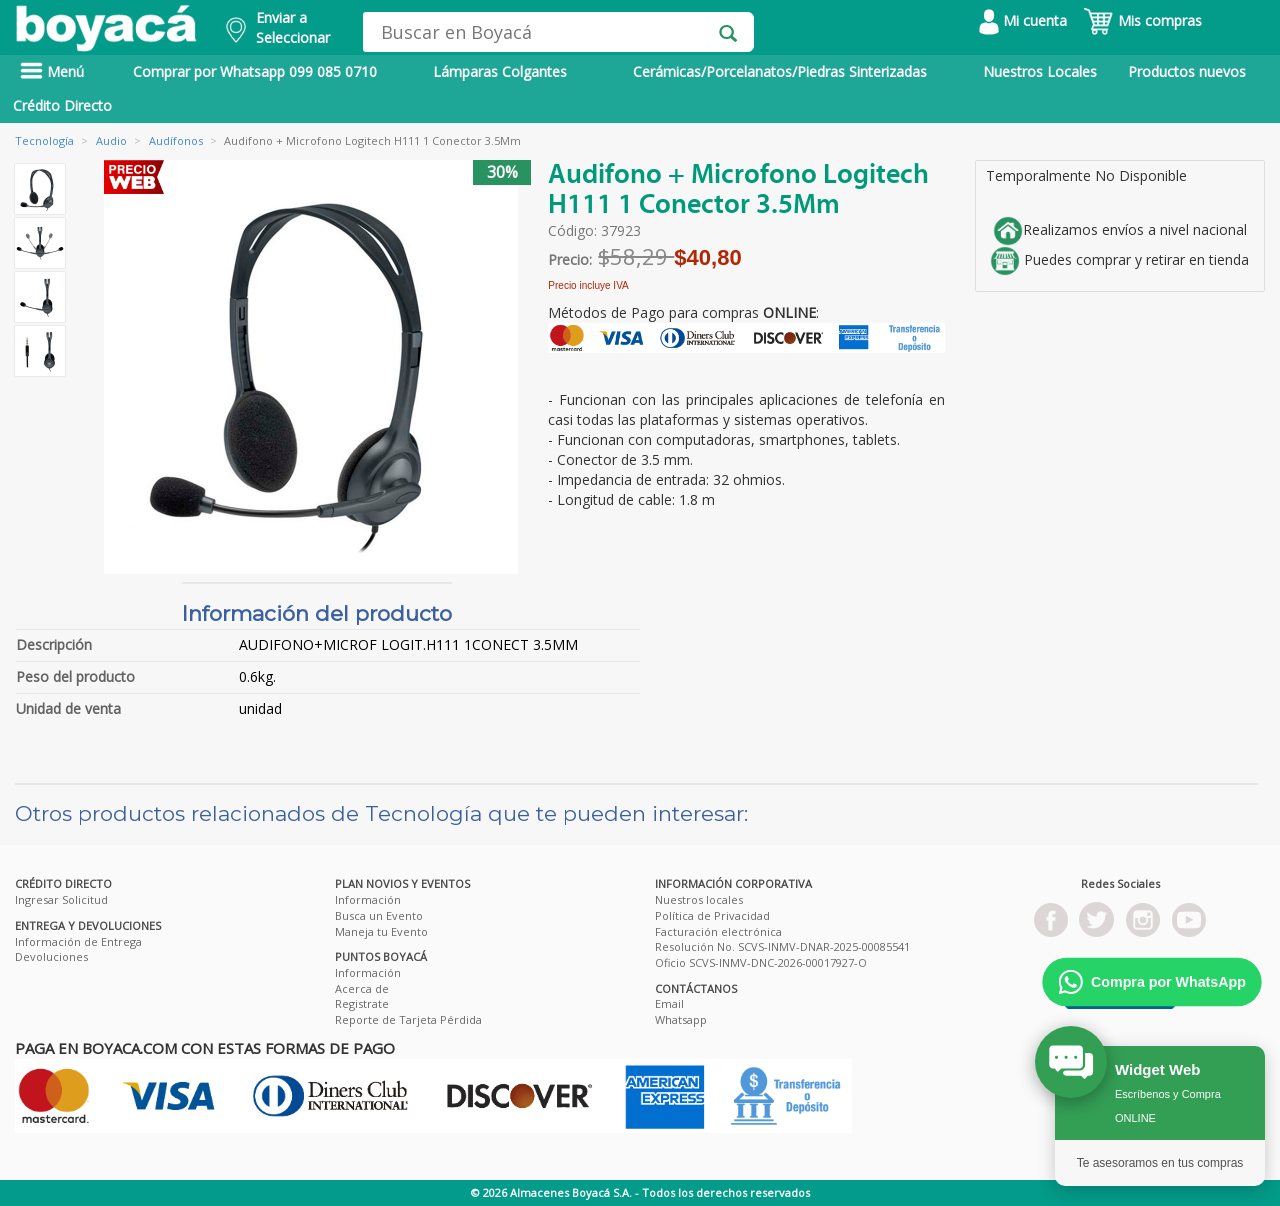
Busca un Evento (379, 915)
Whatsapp (681, 1019)
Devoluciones (51, 956)
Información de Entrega (78, 941)
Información (368, 899)
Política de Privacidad (712, 915)
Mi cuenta (1023, 20)
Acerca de (362, 988)
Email (669, 1003)
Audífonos (176, 140)
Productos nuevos (1187, 71)
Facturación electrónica (718, 931)
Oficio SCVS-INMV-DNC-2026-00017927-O (761, 962)
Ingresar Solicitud (61, 899)
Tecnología (44, 140)
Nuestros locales (699, 899)
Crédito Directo (62, 105)
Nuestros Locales (1040, 71)
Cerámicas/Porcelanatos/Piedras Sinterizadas (780, 71)
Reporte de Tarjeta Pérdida (408, 1019)
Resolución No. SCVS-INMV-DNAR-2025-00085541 (782, 946)
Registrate (362, 1003)
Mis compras (1142, 20)
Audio (111, 140)
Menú (52, 71)
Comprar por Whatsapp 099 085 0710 (255, 71)
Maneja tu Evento (381, 931)
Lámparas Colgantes (500, 71)
